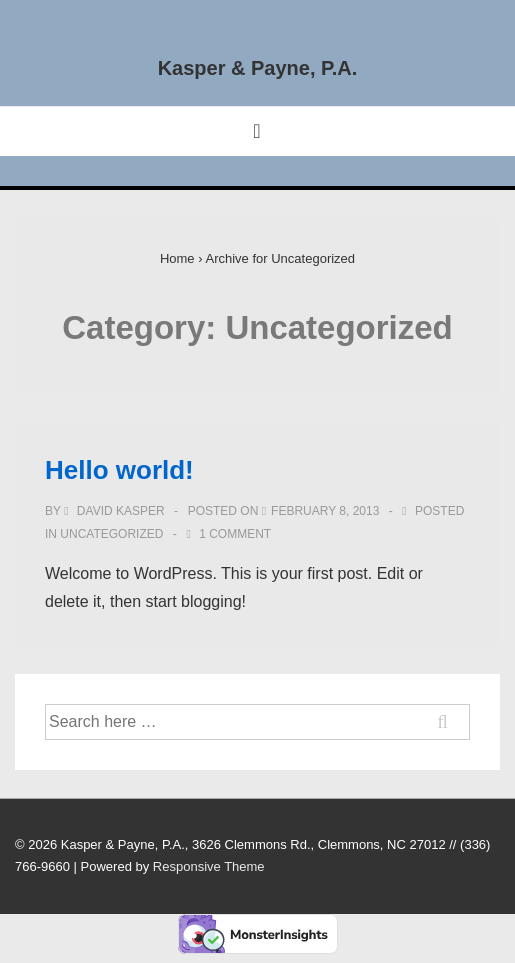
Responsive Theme (209, 866)
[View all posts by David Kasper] (116, 511)
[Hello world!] (325, 511)
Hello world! (119, 470)
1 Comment (235, 534)
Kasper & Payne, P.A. (258, 68)
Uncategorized (111, 534)
